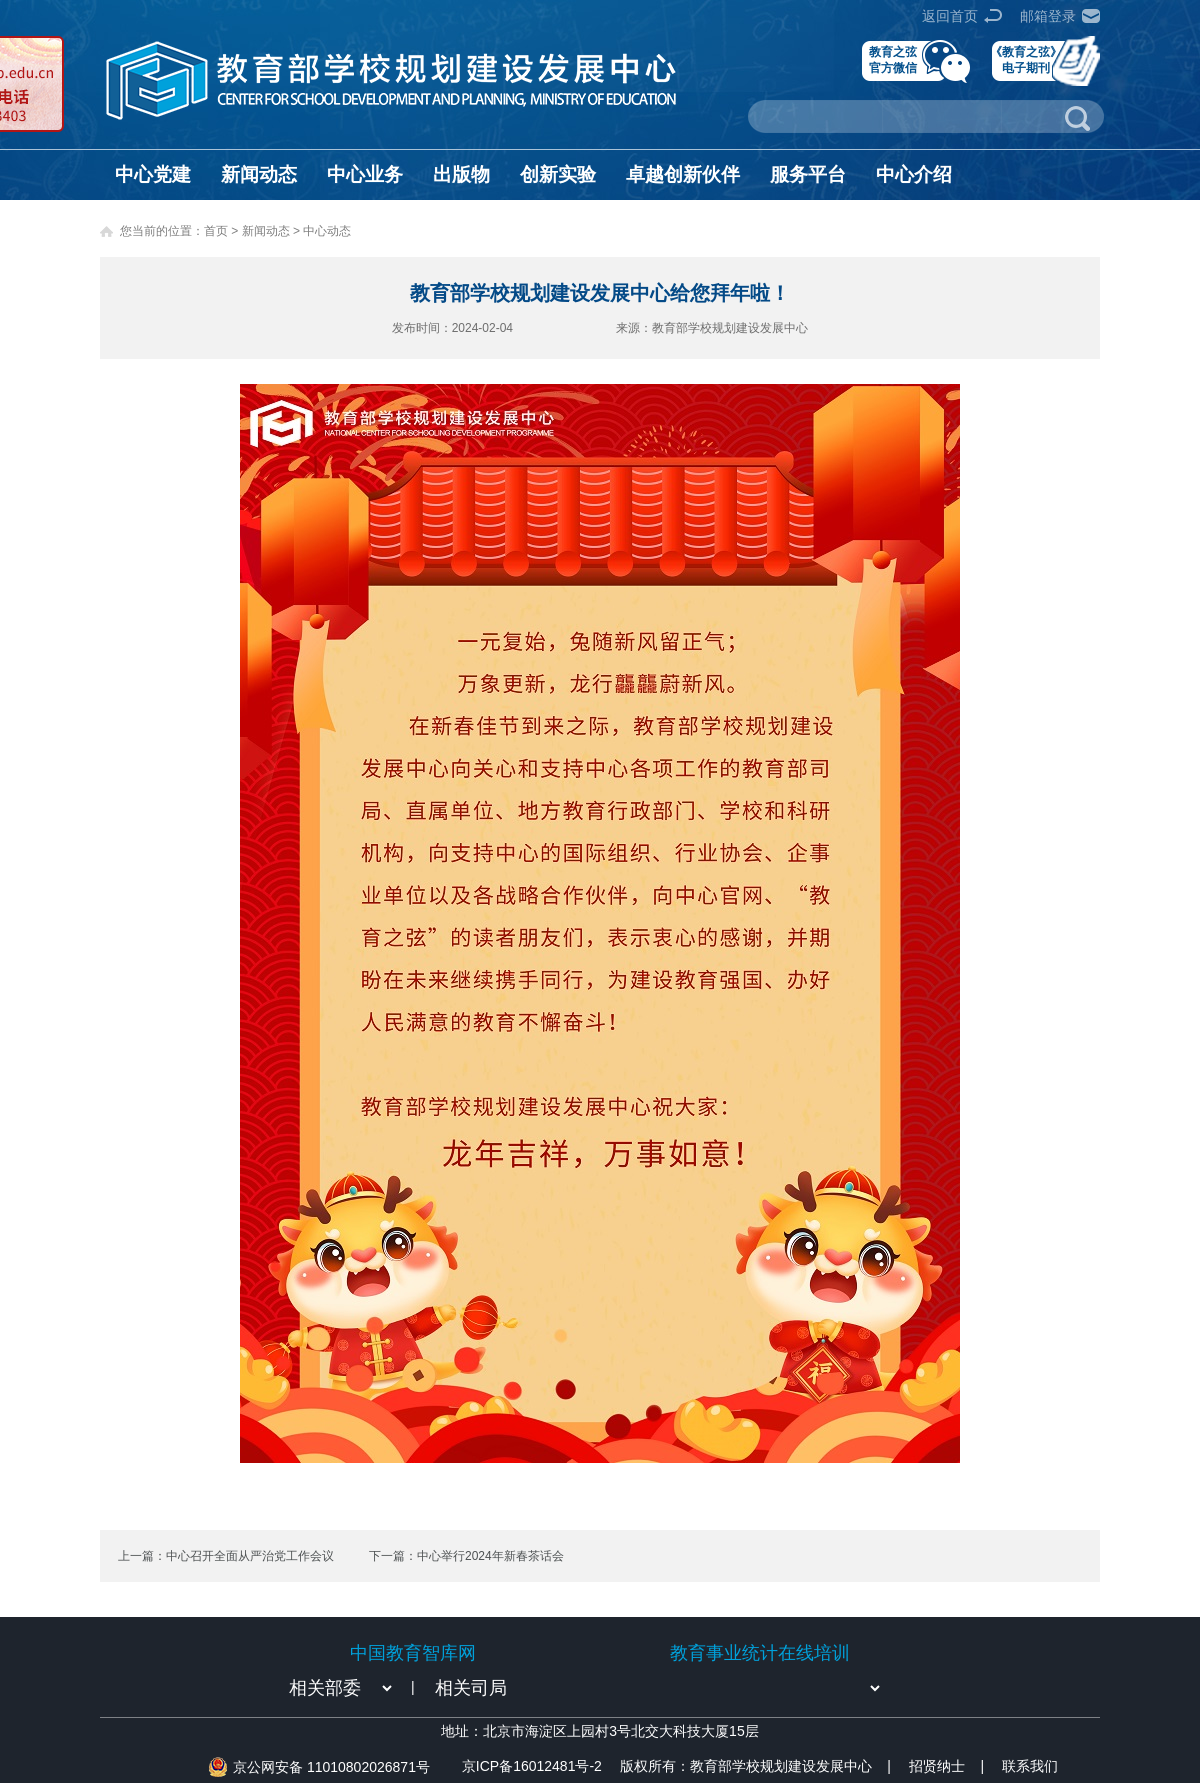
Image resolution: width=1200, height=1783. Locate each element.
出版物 (461, 174)
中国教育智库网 (413, 1653)
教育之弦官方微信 (893, 59)
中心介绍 (914, 174)
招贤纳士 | (946, 1766)
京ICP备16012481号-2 (532, 1766)
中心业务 (365, 174)
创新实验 (558, 174)
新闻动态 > (273, 231)
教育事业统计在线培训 (760, 1653)
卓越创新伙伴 (683, 174)
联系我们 (1030, 1766)
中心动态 (327, 231)
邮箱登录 (1048, 16)
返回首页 (950, 16)
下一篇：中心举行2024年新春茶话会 (466, 1556)
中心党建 (153, 174)
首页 (216, 231)
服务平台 (808, 174)
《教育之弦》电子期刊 (1026, 59)
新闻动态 (259, 174)
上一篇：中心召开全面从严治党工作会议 (226, 1556)
